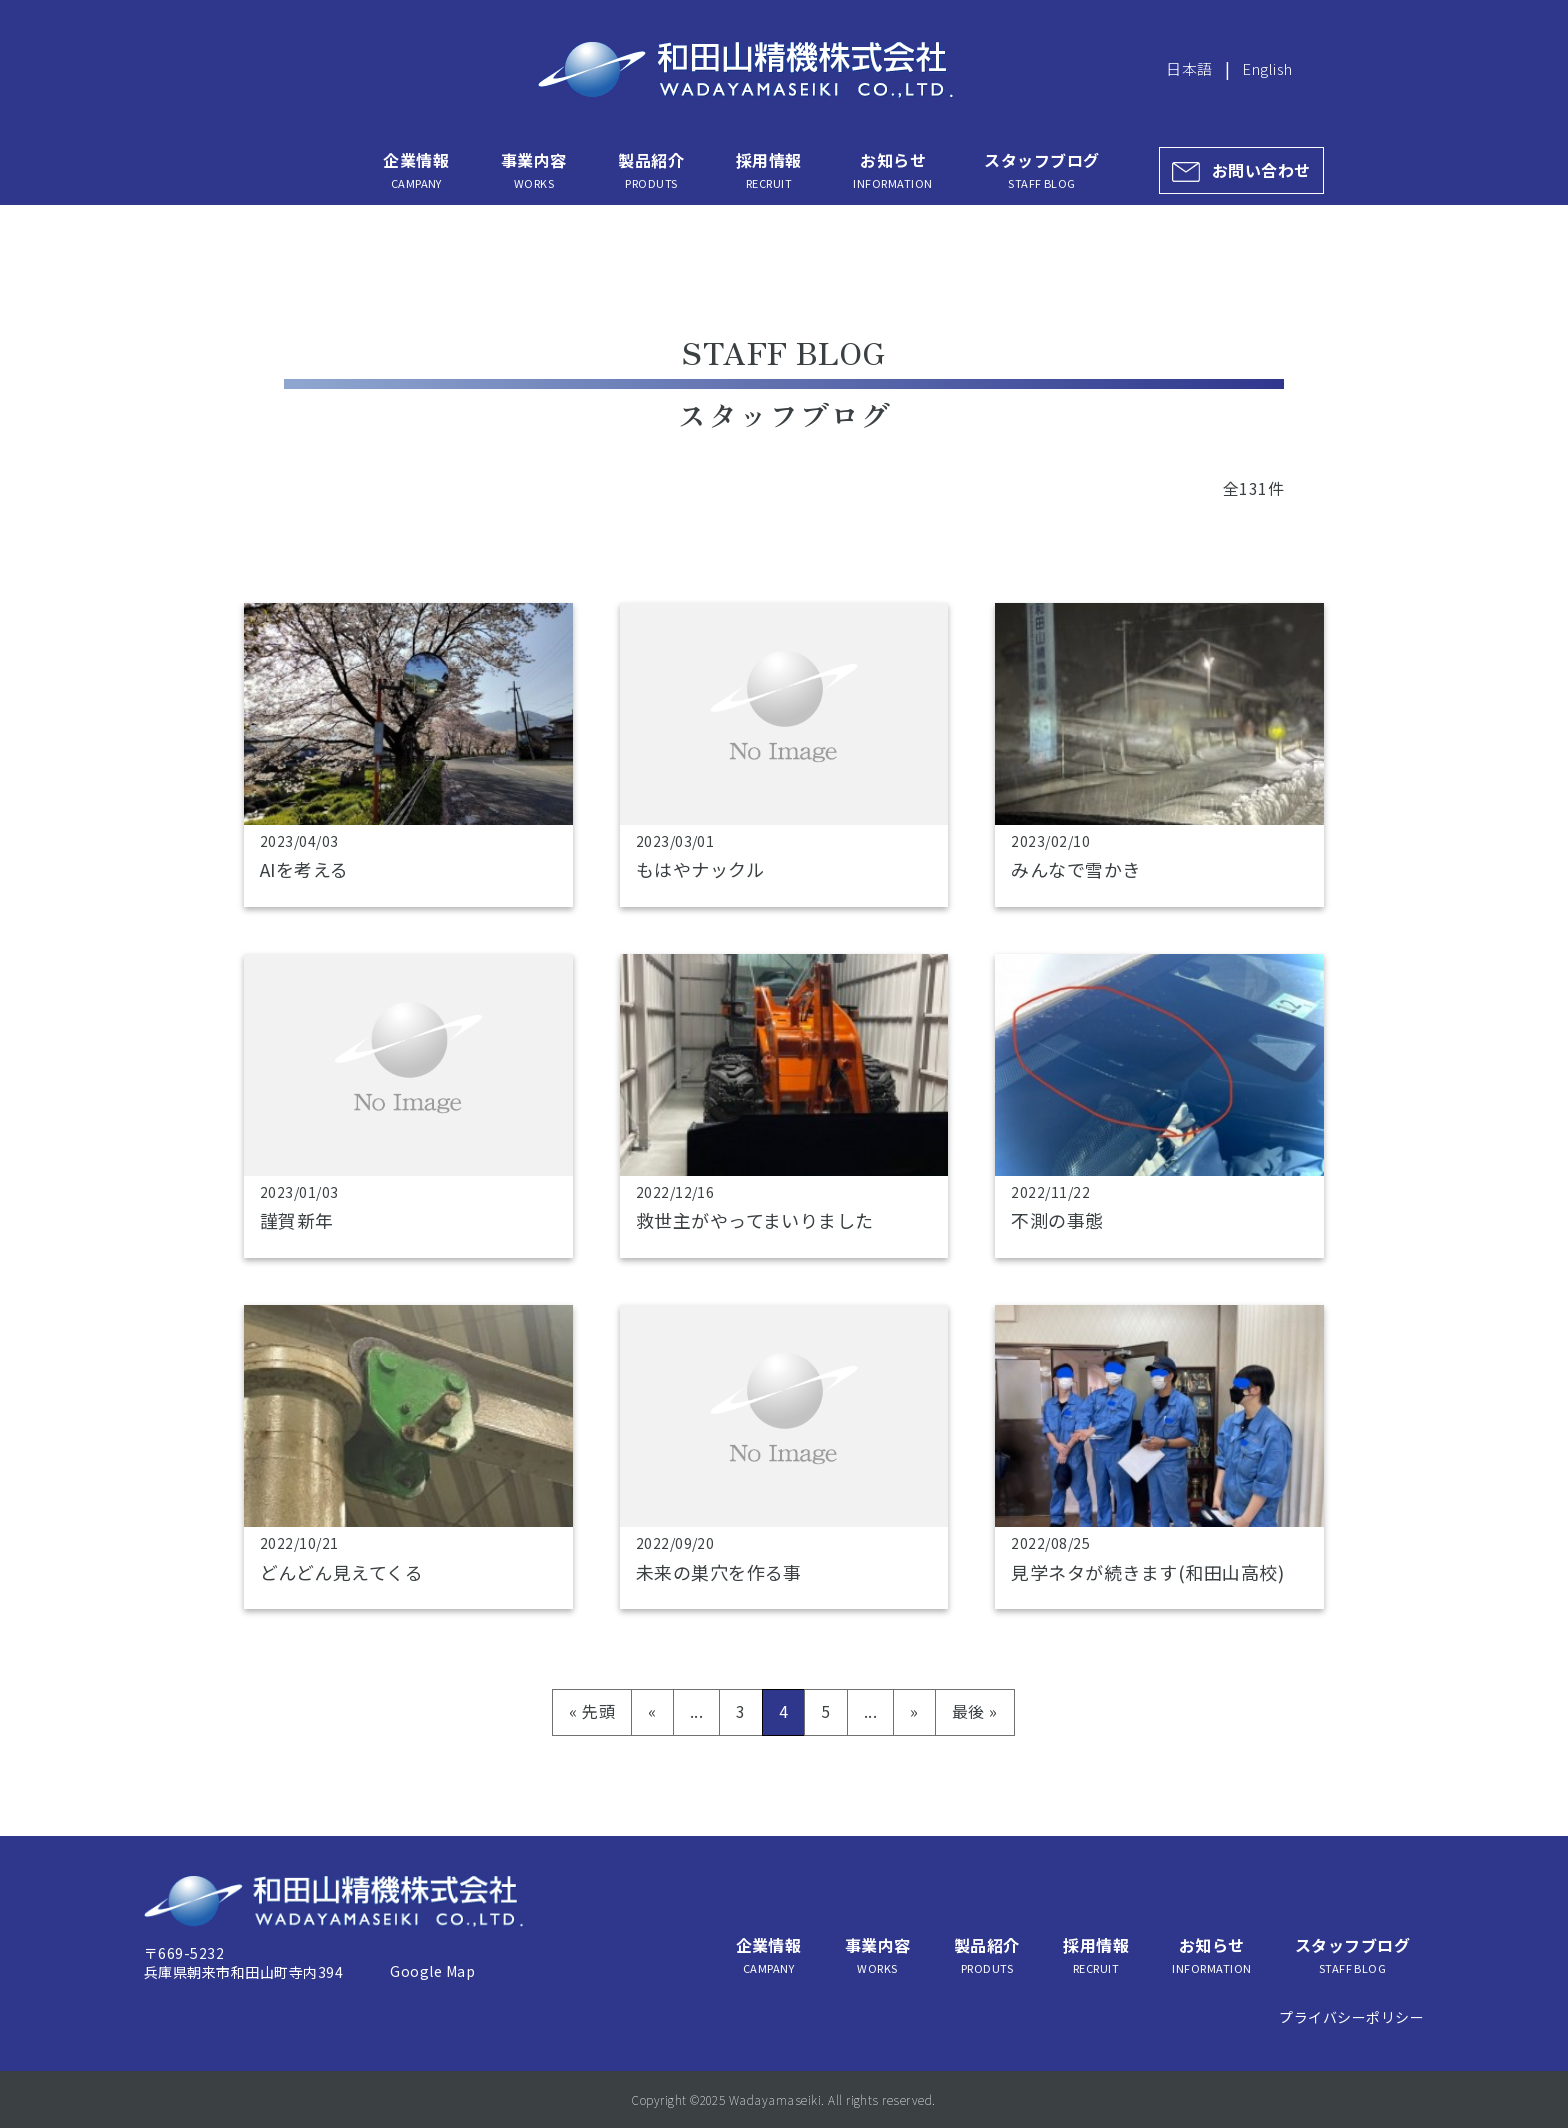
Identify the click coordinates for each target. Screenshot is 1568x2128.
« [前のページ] (652, 1711)
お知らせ (892, 170)
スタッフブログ (1041, 170)
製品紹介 (651, 170)
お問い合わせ (1261, 170)
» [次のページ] (914, 1711)
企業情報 (416, 170)
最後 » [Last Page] (975, 1711)
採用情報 (769, 170)
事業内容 (534, 170)
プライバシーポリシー (1351, 2017)
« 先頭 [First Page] (592, 1711)
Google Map (432, 1971)
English (1267, 68)
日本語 (1189, 68)
